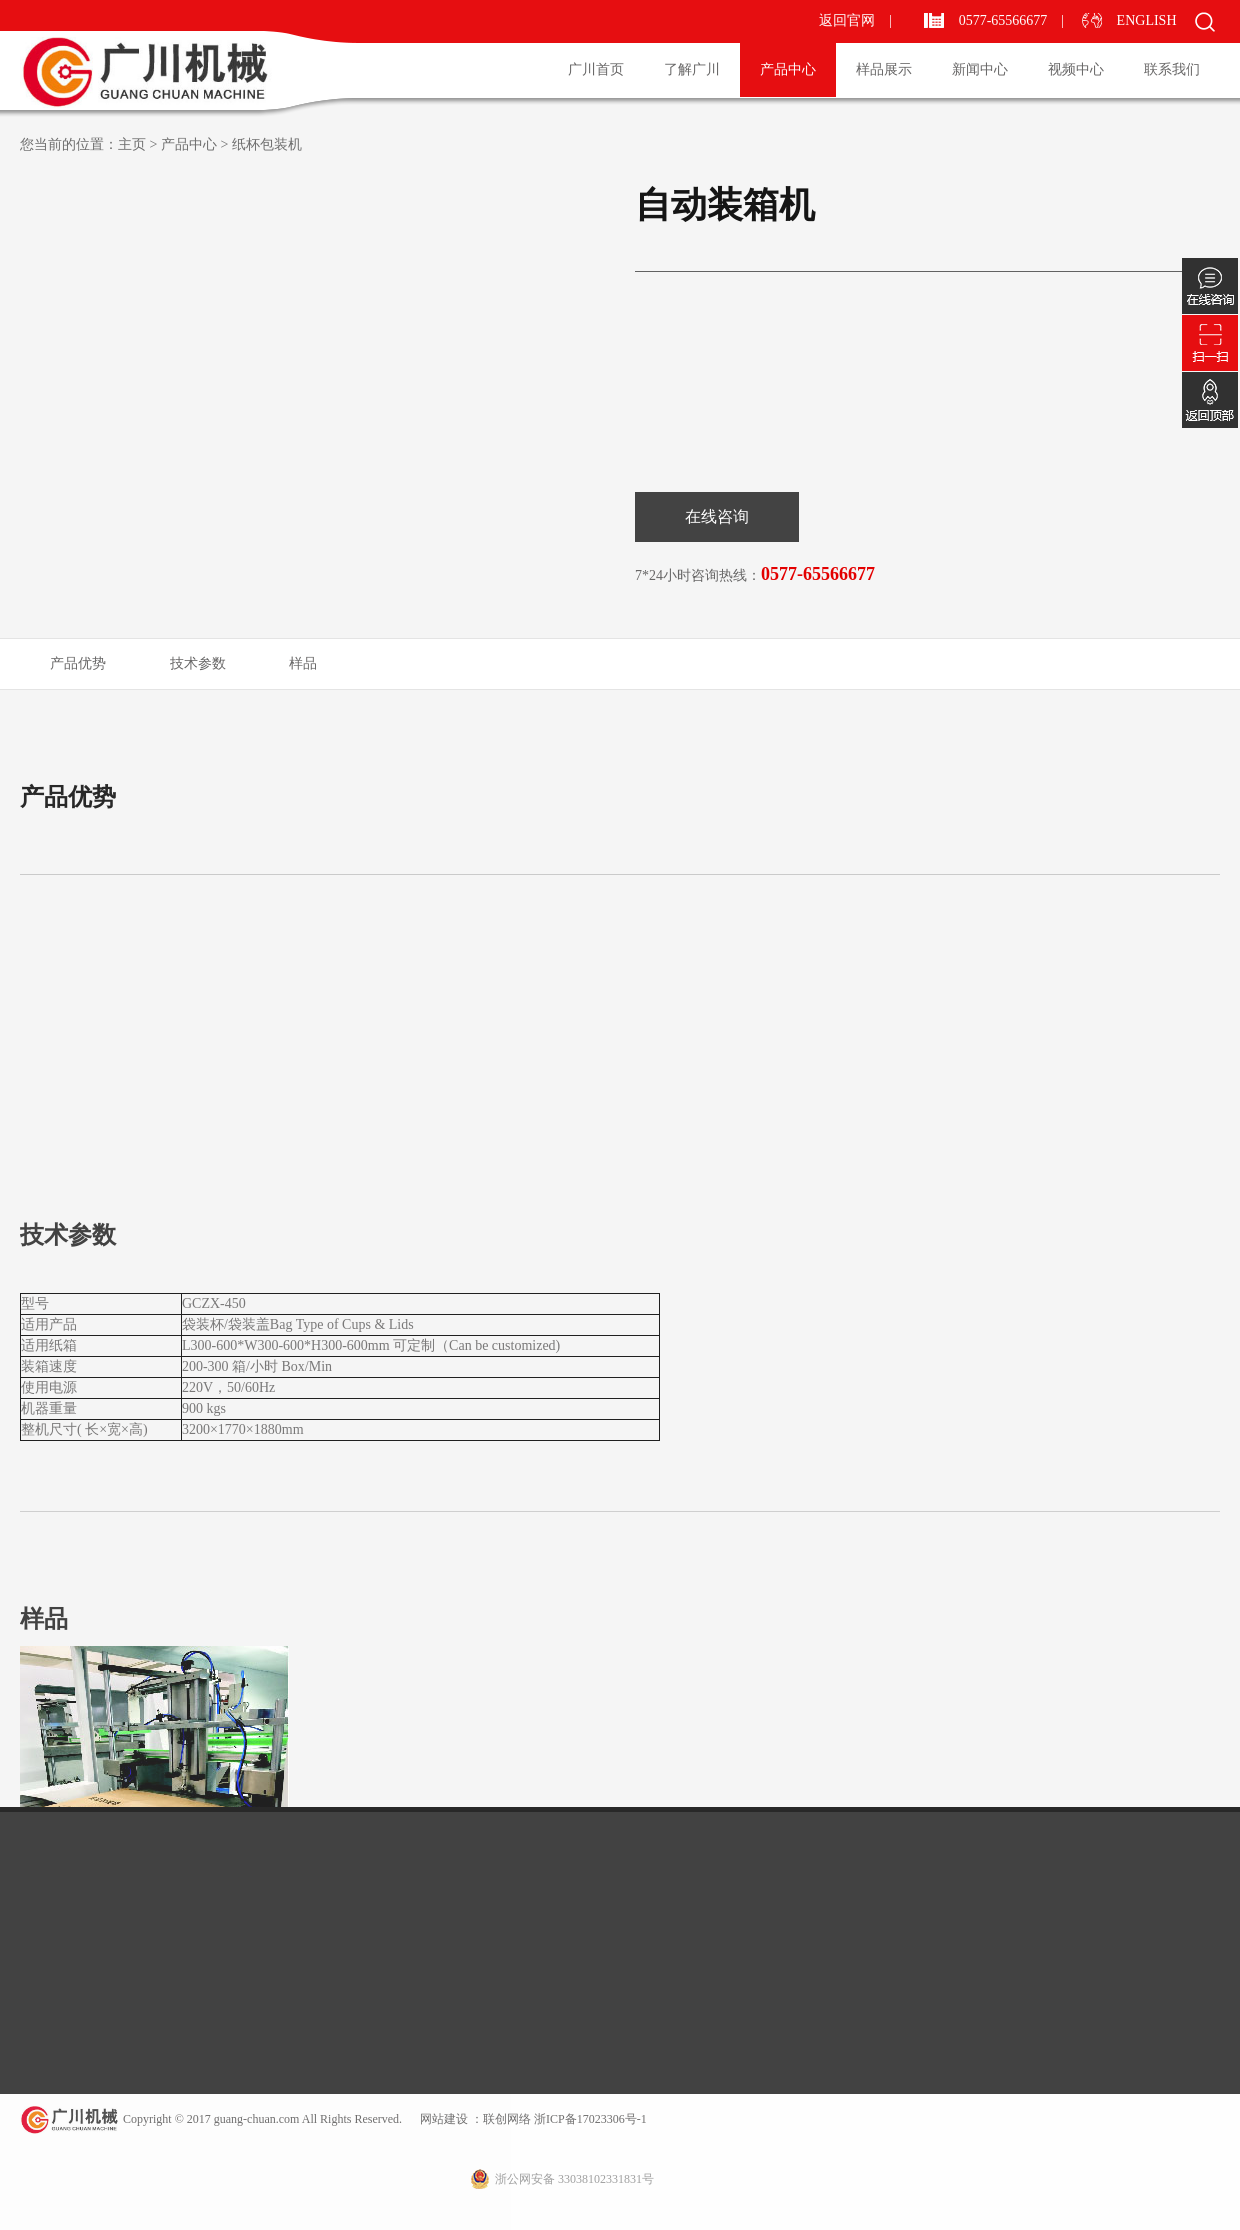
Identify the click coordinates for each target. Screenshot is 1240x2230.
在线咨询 (717, 516)
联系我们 (1172, 69)
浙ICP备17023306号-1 (589, 2119)
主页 (132, 144)
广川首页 (596, 69)
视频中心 (1076, 69)
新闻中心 (980, 69)
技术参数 (198, 663)
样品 (303, 663)
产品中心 (788, 69)
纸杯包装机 (267, 144)
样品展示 (884, 69)
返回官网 (847, 20)
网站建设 (444, 2119)
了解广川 (692, 69)
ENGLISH (1148, 20)
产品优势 (78, 663)
